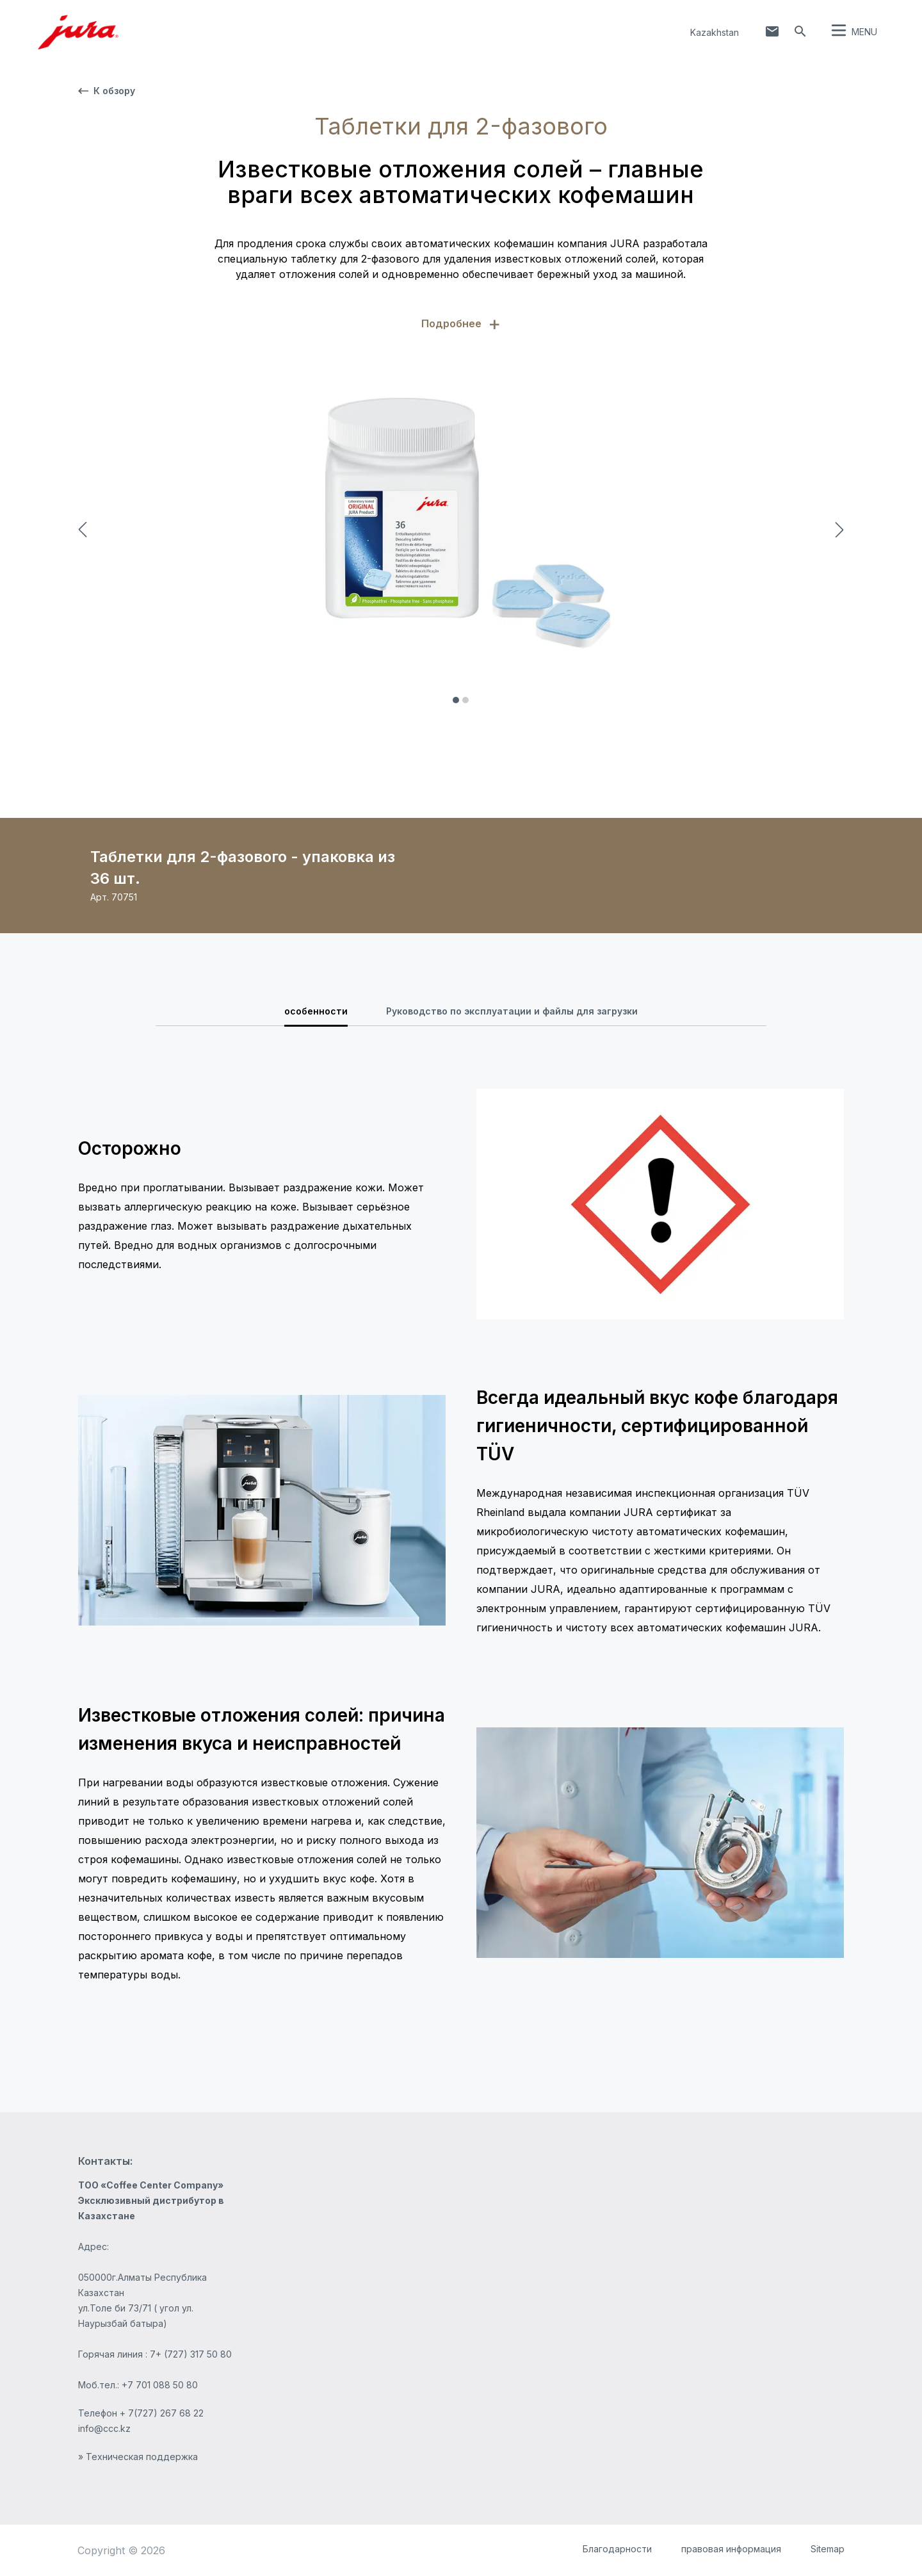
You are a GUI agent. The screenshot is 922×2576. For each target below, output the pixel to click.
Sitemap (828, 2548)
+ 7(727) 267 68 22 (162, 2413)
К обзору (106, 90)
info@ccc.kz (104, 2428)
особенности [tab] (316, 1011)
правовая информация (731, 2548)
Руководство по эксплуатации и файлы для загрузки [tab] (512, 1011)
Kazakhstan (714, 32)
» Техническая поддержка (138, 2456)
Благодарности (617, 2548)
